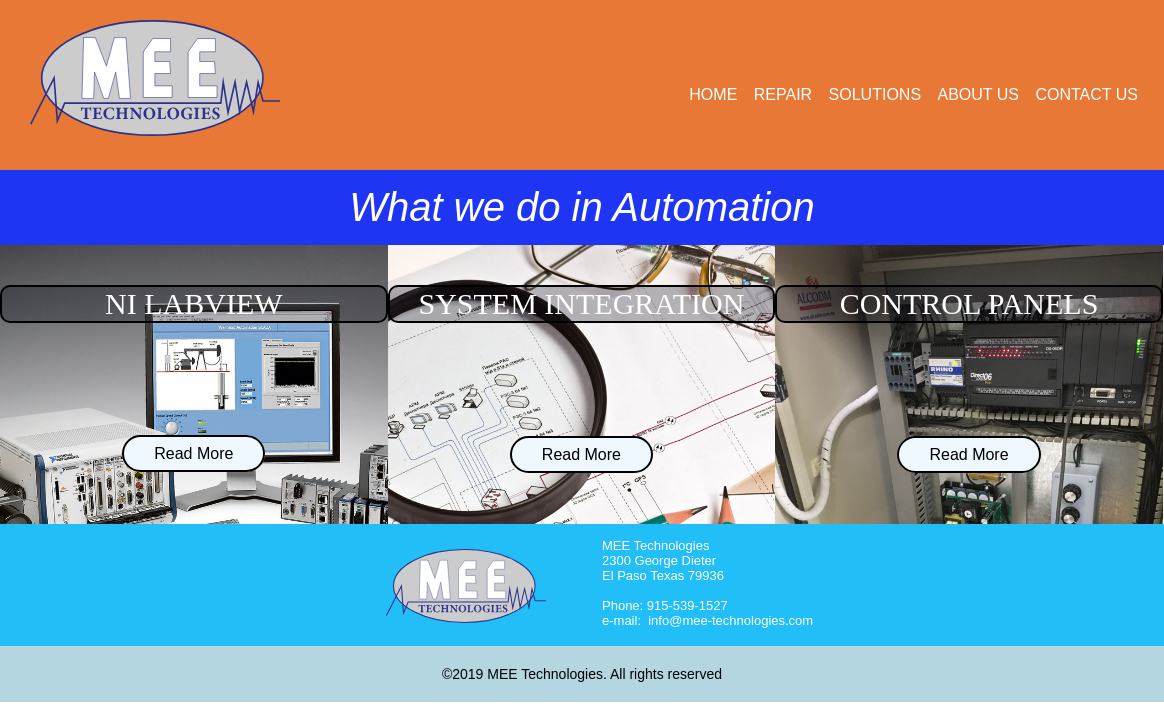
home (713, 94)
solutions (875, 94)
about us (979, 94)
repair (783, 94)
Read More (193, 453)
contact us (1086, 94)
